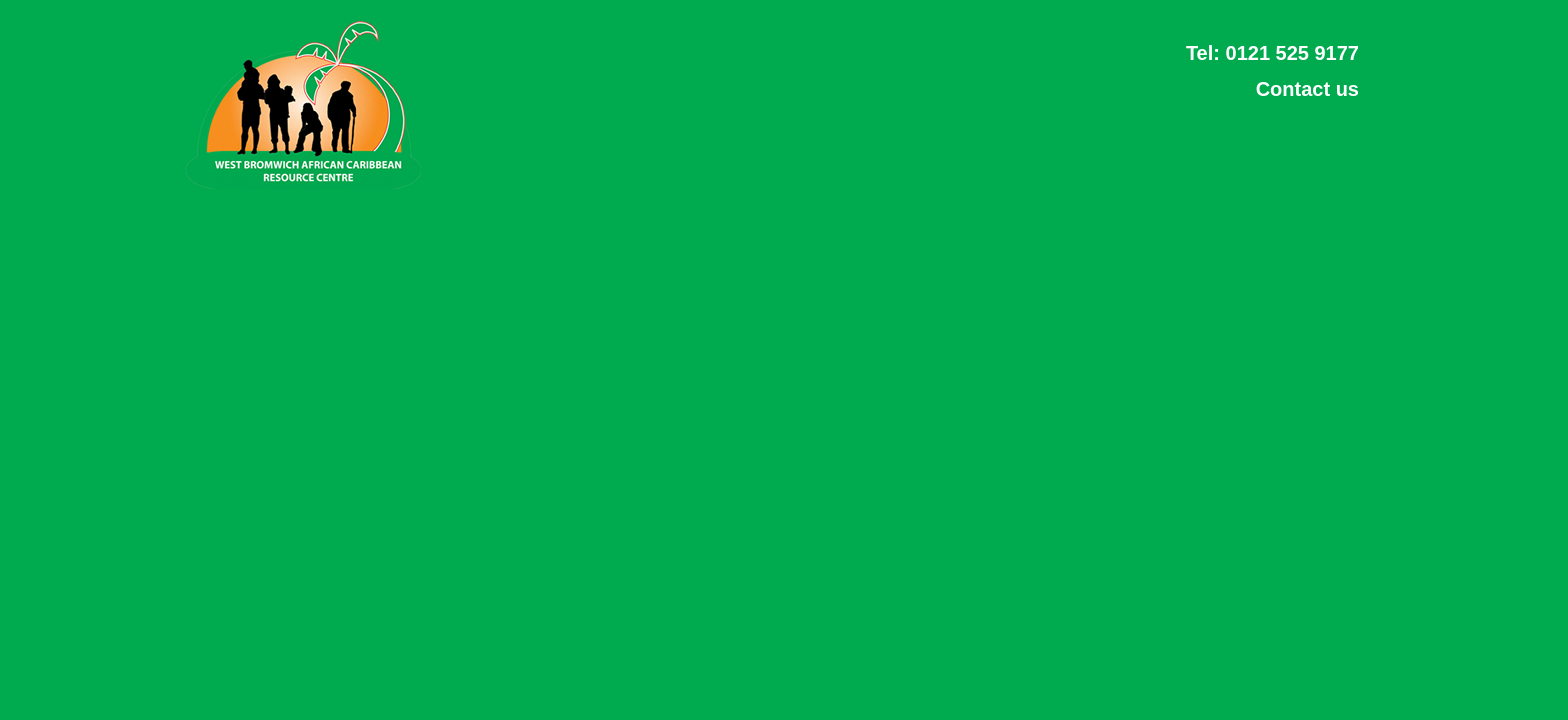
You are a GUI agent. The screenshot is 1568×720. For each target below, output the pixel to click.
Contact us (1307, 89)
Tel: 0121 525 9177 (1272, 53)
